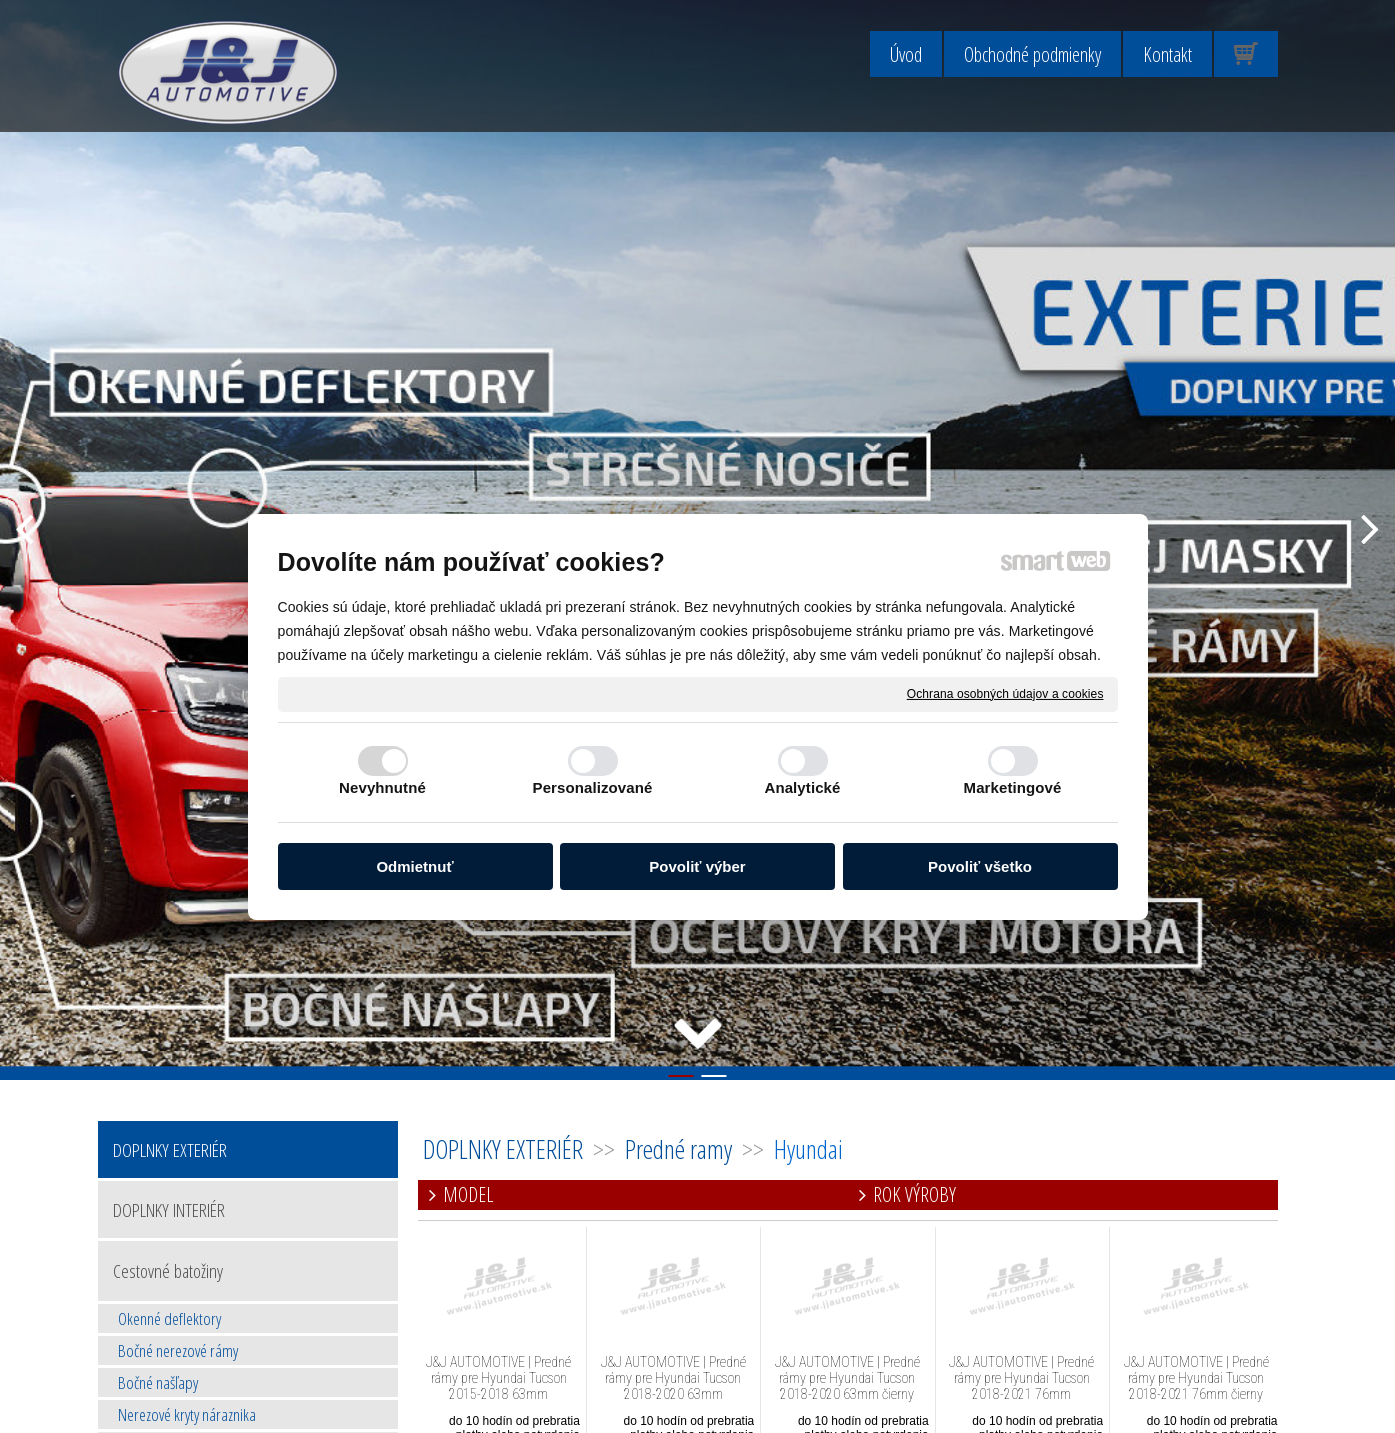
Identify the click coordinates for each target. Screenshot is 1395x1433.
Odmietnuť (414, 866)
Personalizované (593, 787)
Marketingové (1013, 787)
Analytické (802, 787)
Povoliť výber (697, 866)
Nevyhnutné (382, 787)
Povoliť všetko (980, 866)
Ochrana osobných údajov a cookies (1005, 693)
